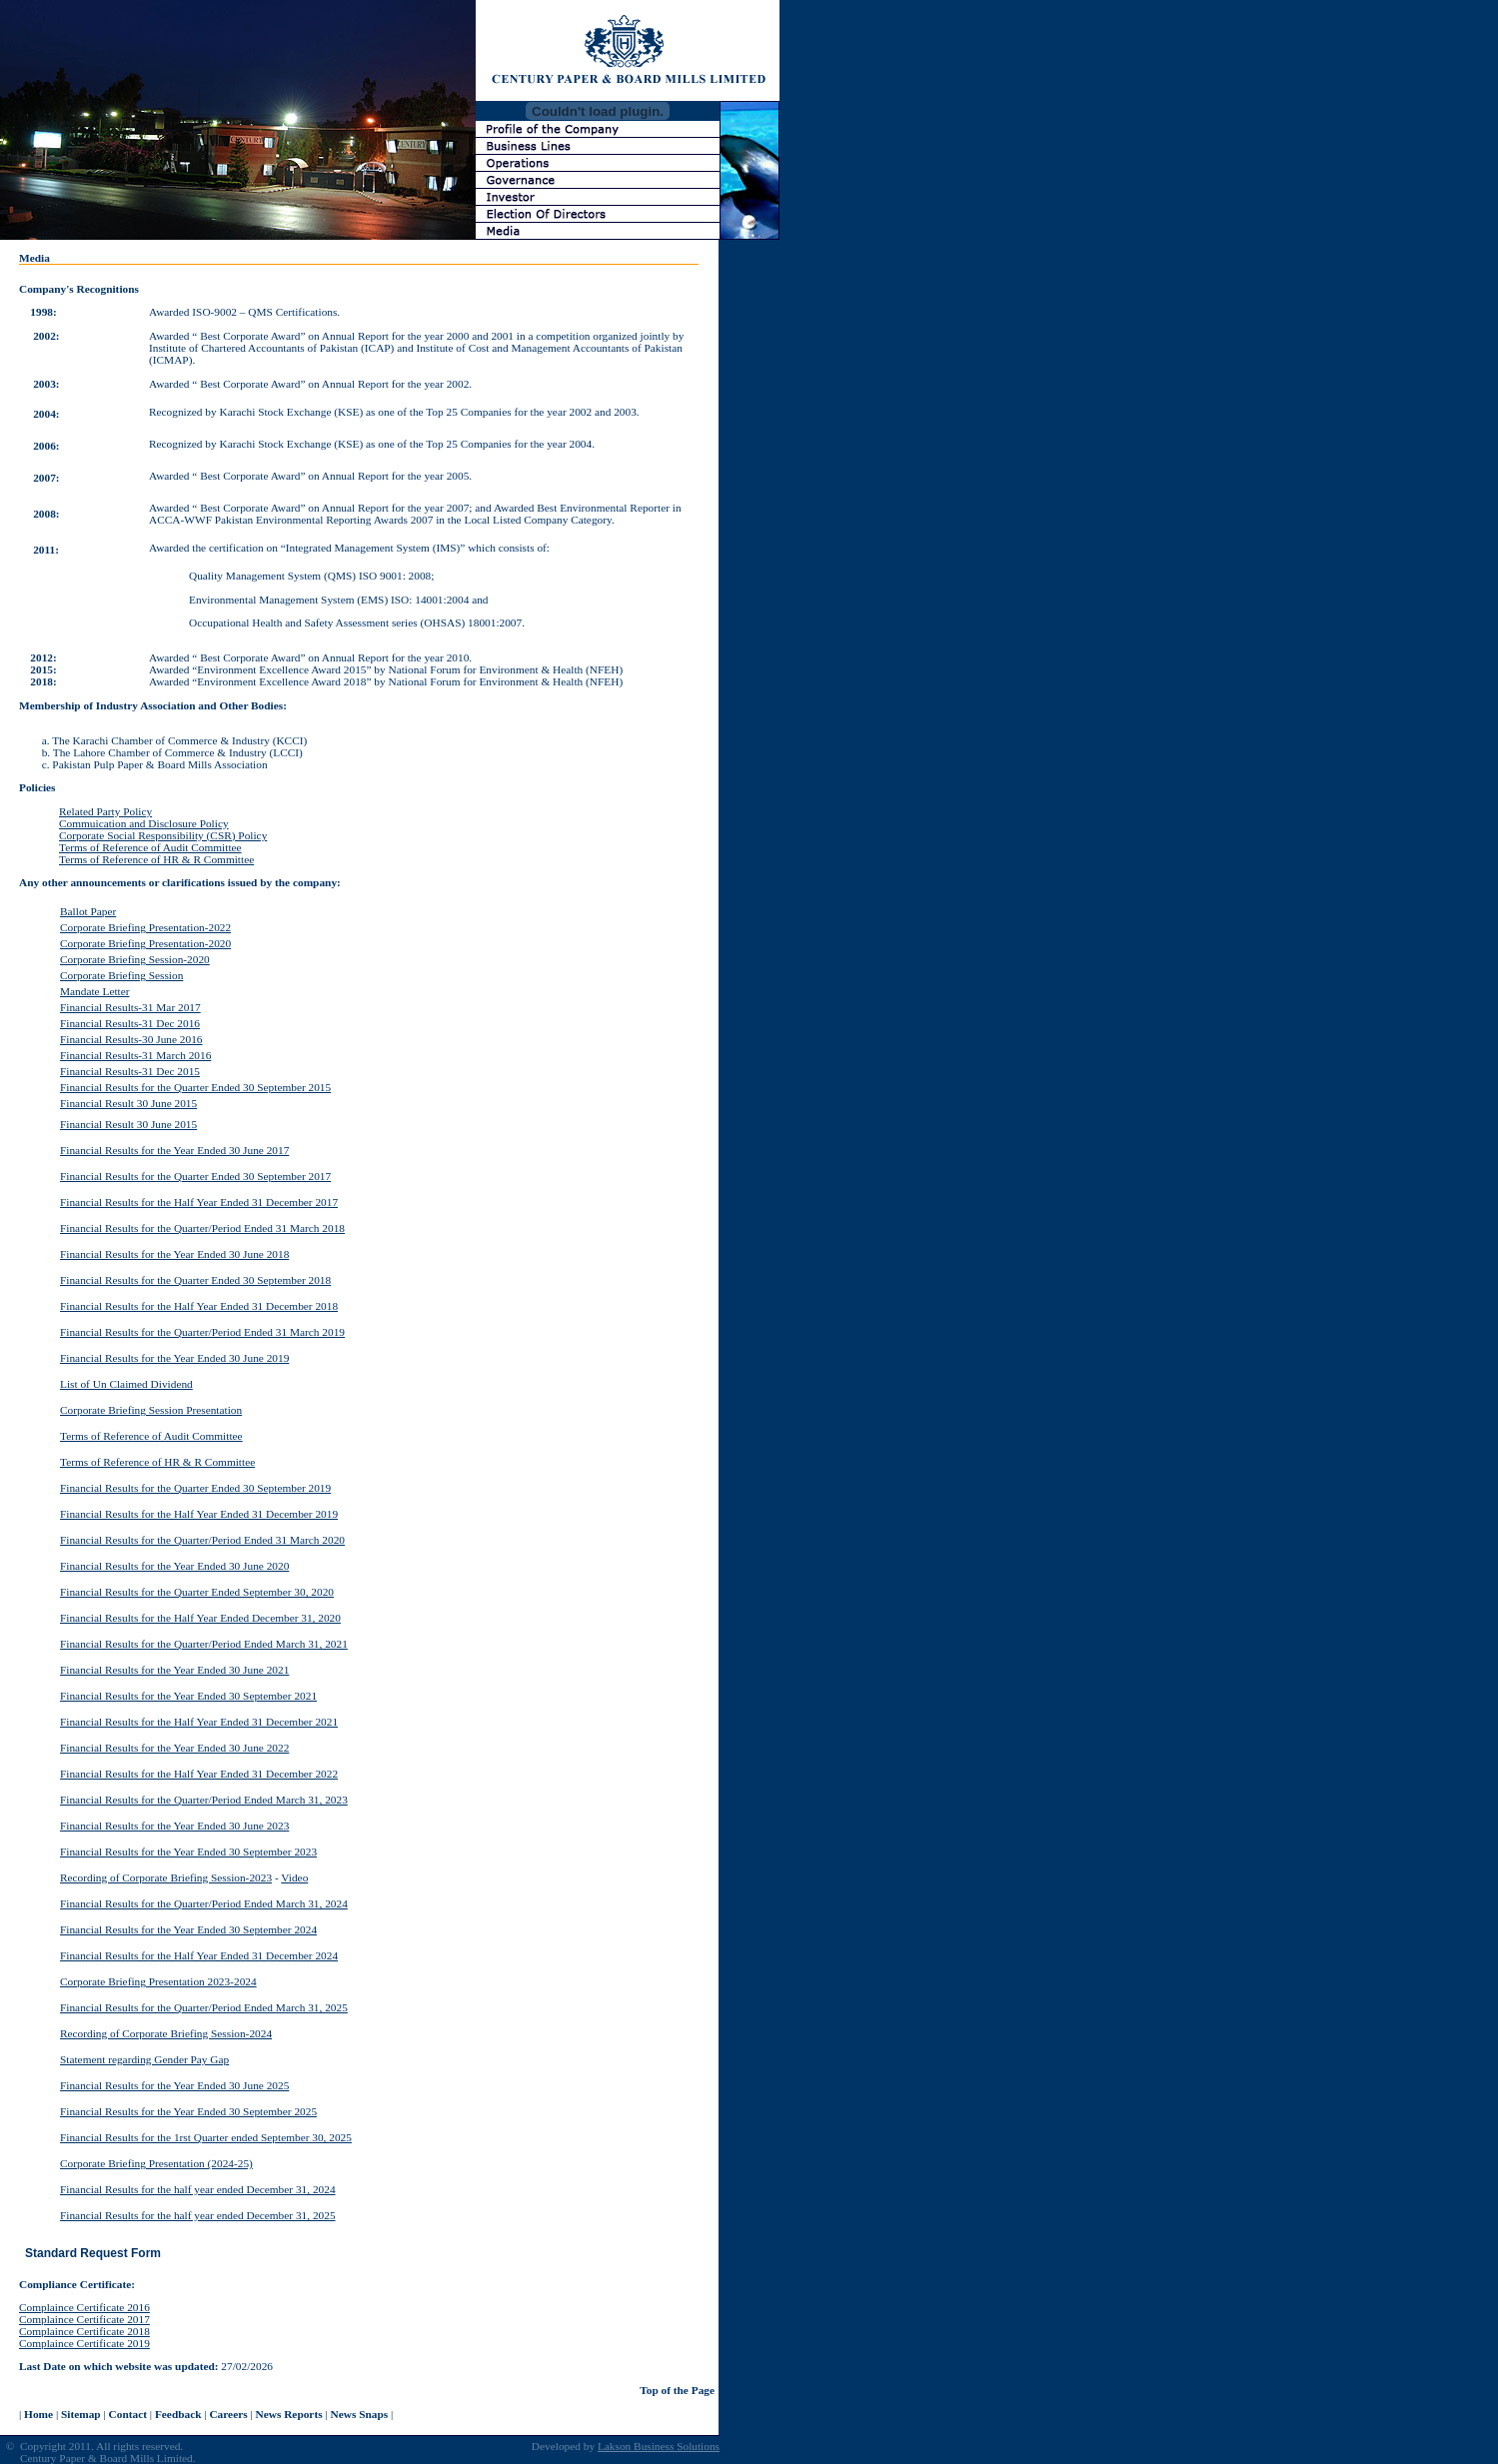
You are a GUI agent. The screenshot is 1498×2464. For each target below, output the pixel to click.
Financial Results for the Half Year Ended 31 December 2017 (199, 1202)
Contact (128, 2414)
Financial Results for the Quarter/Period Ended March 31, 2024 (204, 1903)
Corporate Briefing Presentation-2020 (145, 943)
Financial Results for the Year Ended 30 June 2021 (174, 1670)
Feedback (178, 2414)
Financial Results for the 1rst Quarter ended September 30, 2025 (206, 2137)
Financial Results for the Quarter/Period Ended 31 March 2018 (202, 1228)
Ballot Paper (88, 911)
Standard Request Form (93, 2253)
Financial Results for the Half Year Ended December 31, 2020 (200, 1618)
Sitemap (81, 2414)
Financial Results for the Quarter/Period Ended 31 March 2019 (202, 1332)
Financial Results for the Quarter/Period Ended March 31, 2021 (204, 1644)
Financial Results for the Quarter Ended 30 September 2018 (195, 1280)
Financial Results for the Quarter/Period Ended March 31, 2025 (204, 2007)
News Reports (289, 2414)
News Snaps (360, 2414)
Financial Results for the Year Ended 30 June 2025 (174, 2085)
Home (38, 2414)
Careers (228, 2414)
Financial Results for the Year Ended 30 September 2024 (188, 1929)
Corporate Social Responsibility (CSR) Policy (163, 835)
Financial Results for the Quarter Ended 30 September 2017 (195, 1176)
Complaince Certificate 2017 (84, 2319)
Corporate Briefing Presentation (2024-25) (156, 2163)
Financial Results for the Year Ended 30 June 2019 (174, 1358)
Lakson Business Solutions (659, 2446)
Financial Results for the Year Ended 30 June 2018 (174, 1254)
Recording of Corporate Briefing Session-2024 (166, 2033)
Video (294, 1877)
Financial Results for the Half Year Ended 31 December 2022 (199, 1774)
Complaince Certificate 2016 (84, 2307)
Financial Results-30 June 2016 (131, 1039)
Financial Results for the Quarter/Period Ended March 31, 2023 (204, 1800)
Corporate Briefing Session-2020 (135, 959)
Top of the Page (677, 2390)
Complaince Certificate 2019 (84, 2343)
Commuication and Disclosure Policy (144, 823)
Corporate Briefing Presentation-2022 (145, 927)
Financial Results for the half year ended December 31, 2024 (198, 2189)
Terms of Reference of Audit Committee (150, 847)
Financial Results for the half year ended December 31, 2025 (198, 2215)
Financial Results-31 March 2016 (135, 1055)
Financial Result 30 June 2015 (128, 1103)
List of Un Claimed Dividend (126, 1384)
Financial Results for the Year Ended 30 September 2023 (188, 1851)
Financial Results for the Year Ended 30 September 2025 (188, 2111)
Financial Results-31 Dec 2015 (130, 1071)
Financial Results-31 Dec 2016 (130, 1023)
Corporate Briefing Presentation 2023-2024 (158, 1981)
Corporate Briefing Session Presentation (151, 1410)
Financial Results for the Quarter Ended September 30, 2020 (197, 1592)
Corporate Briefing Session (121, 975)
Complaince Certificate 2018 (84, 2331)
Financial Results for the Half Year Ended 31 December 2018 (199, 1306)
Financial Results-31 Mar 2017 (130, 1007)
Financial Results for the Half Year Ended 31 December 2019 (199, 1514)
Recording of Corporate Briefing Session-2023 (166, 1877)
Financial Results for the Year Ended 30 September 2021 (188, 1696)
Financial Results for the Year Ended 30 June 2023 (174, 1826)
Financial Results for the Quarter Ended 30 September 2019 (195, 1488)
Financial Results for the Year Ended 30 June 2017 (174, 1150)
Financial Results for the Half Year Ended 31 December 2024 (199, 1955)
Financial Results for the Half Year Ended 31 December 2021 (199, 1722)
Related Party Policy (105, 811)
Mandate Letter (95, 991)
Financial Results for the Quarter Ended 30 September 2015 (195, 1087)
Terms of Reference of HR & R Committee (156, 859)
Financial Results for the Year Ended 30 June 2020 (174, 1566)
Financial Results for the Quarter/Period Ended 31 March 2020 (202, 1540)
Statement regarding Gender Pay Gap (144, 2059)
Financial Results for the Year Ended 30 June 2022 (174, 1748)
